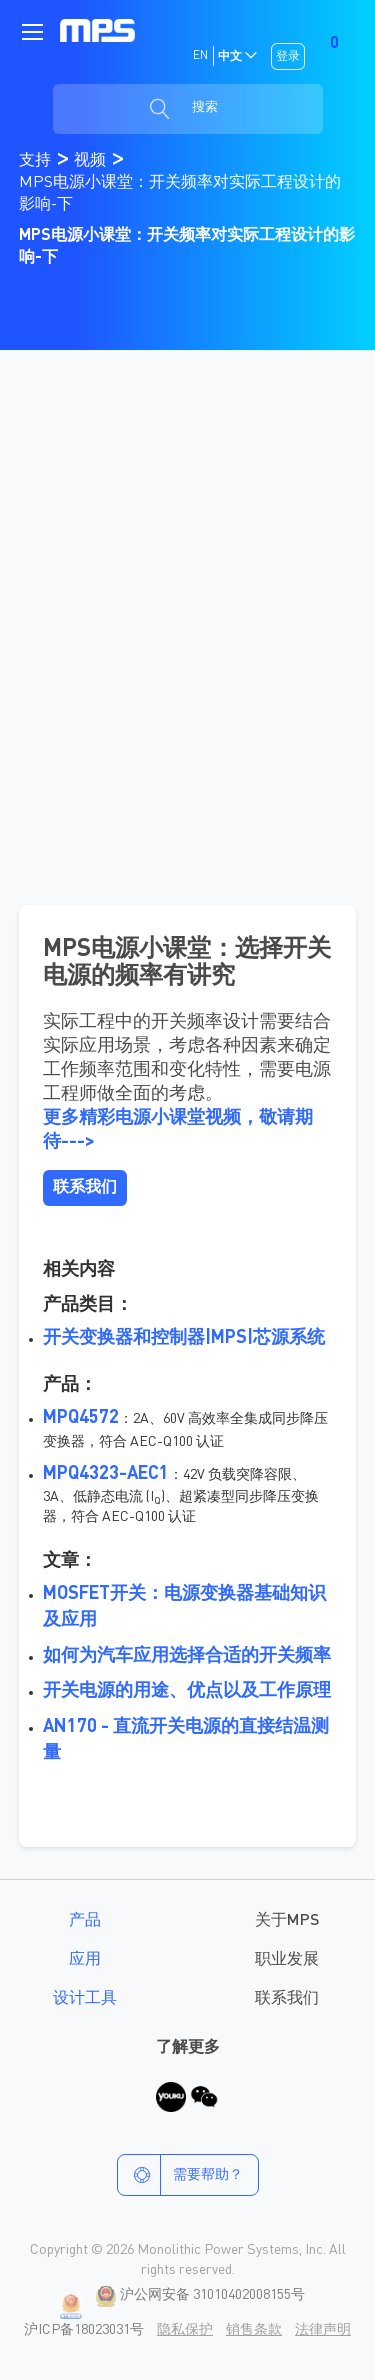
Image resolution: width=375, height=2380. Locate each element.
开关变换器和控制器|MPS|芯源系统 (184, 1338)
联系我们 (287, 1999)
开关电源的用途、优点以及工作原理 (187, 1691)
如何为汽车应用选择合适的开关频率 (187, 1656)
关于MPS (287, 1921)
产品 (85, 1921)
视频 (92, 161)
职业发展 (287, 1960)
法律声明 (323, 2330)
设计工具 (85, 1999)
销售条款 (254, 2330)
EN (200, 56)
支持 (37, 161)
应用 (85, 1960)
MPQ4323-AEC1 (106, 1474)
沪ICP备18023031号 (84, 2330)
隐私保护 (185, 2330)
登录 (288, 57)
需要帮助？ (180, 2175)
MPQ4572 (81, 1418)
